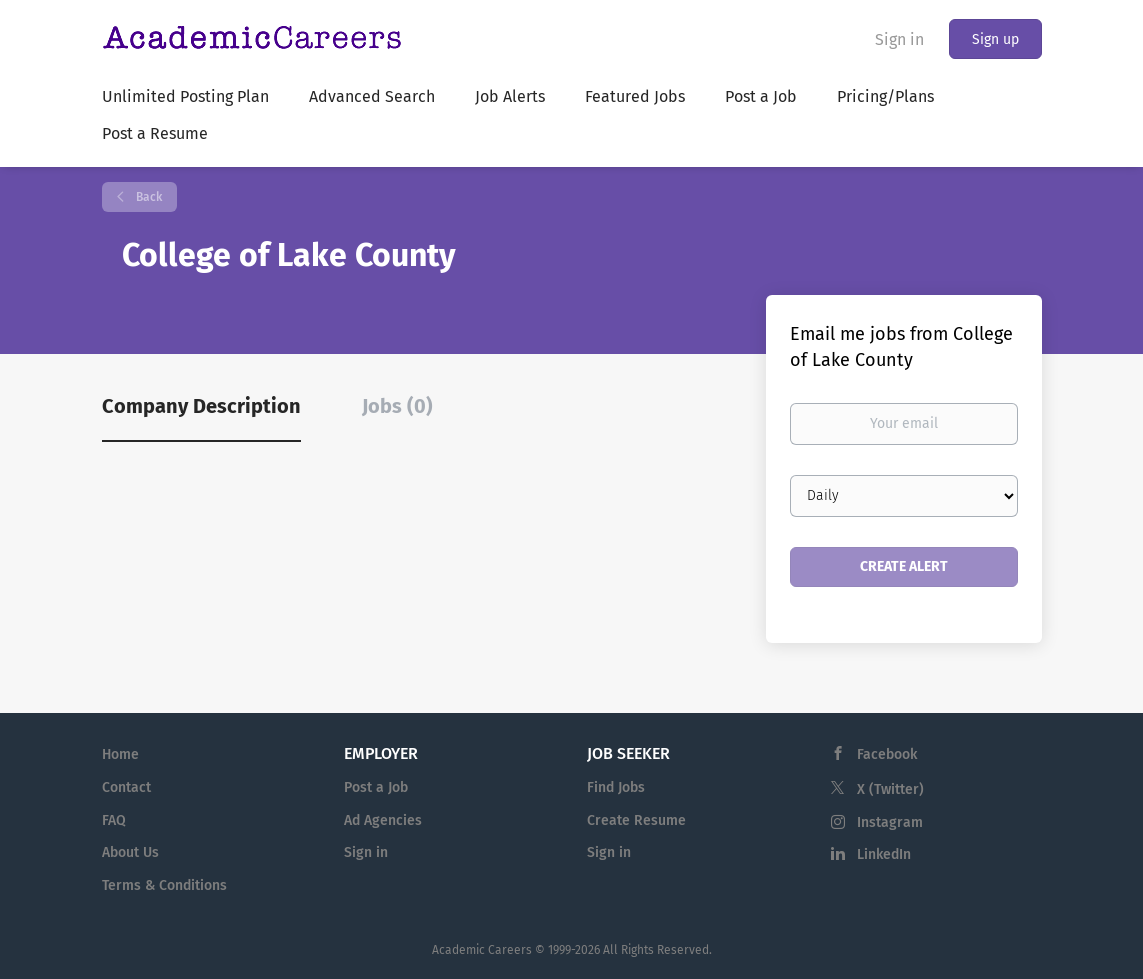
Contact (126, 787)
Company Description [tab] (201, 406)
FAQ (114, 820)
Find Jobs (616, 787)
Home (120, 754)
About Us (130, 852)
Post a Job (376, 787)
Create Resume (636, 820)
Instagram (890, 822)
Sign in (899, 39)
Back (147, 197)
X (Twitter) (890, 789)
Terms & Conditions (164, 885)
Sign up (995, 39)
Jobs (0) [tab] (397, 406)
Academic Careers (482, 950)
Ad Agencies (383, 820)
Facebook (887, 754)
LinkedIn (884, 854)
